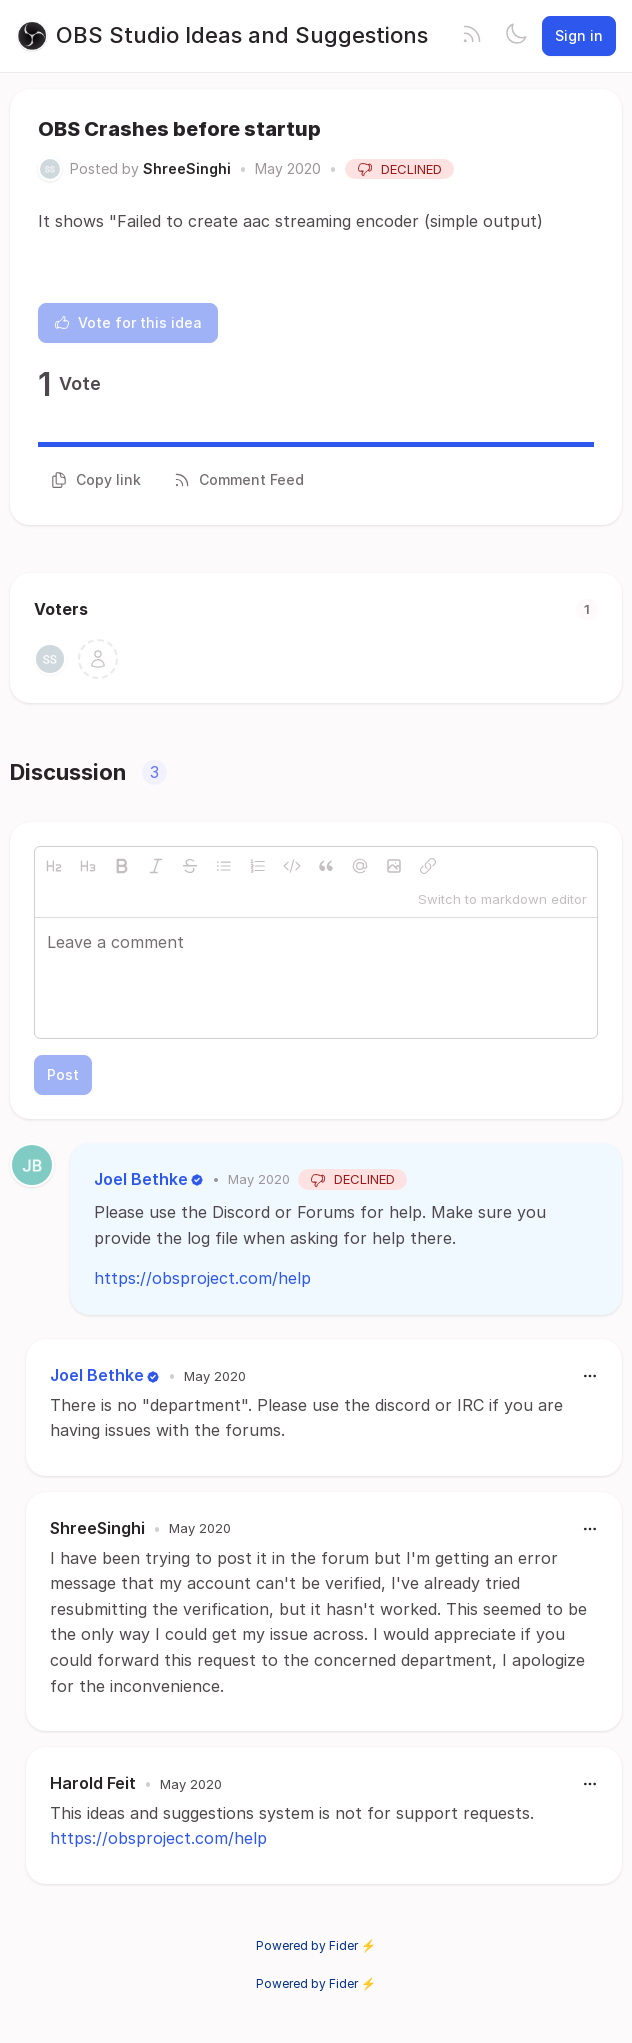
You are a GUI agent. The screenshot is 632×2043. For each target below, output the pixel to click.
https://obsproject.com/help (202, 1278)
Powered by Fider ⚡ (316, 1945)
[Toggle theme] (516, 36)
